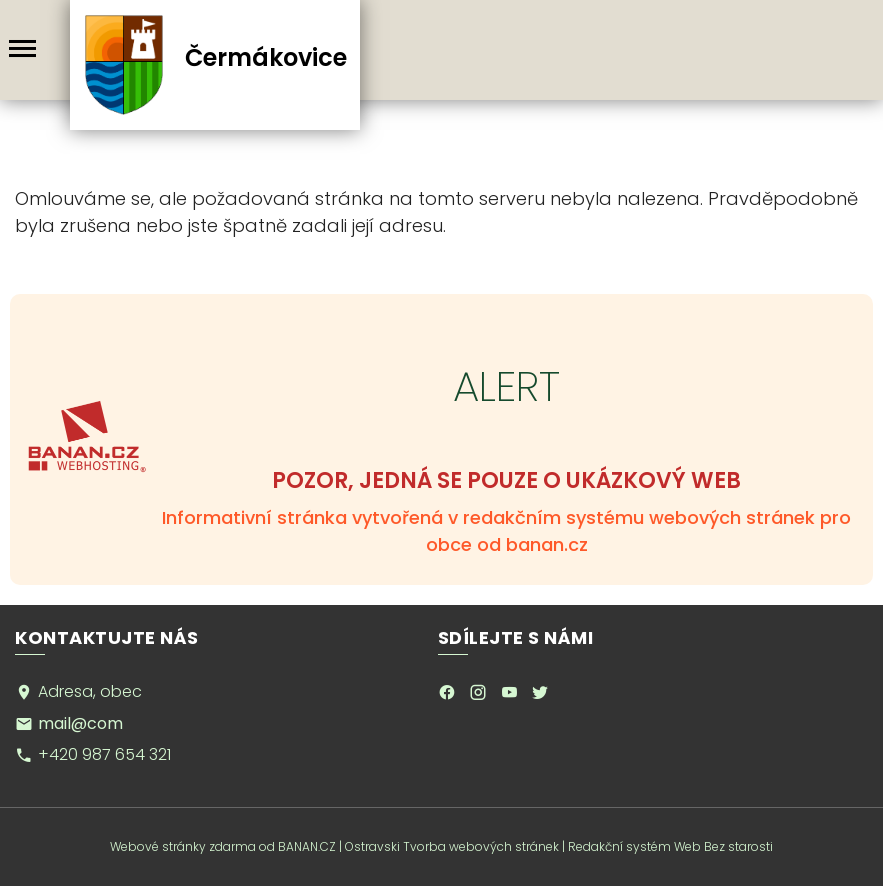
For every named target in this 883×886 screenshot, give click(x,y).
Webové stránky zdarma (183, 846)
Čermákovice (265, 57)
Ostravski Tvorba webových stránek (452, 846)
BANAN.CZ (307, 846)
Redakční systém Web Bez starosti (670, 846)
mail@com (80, 723)
